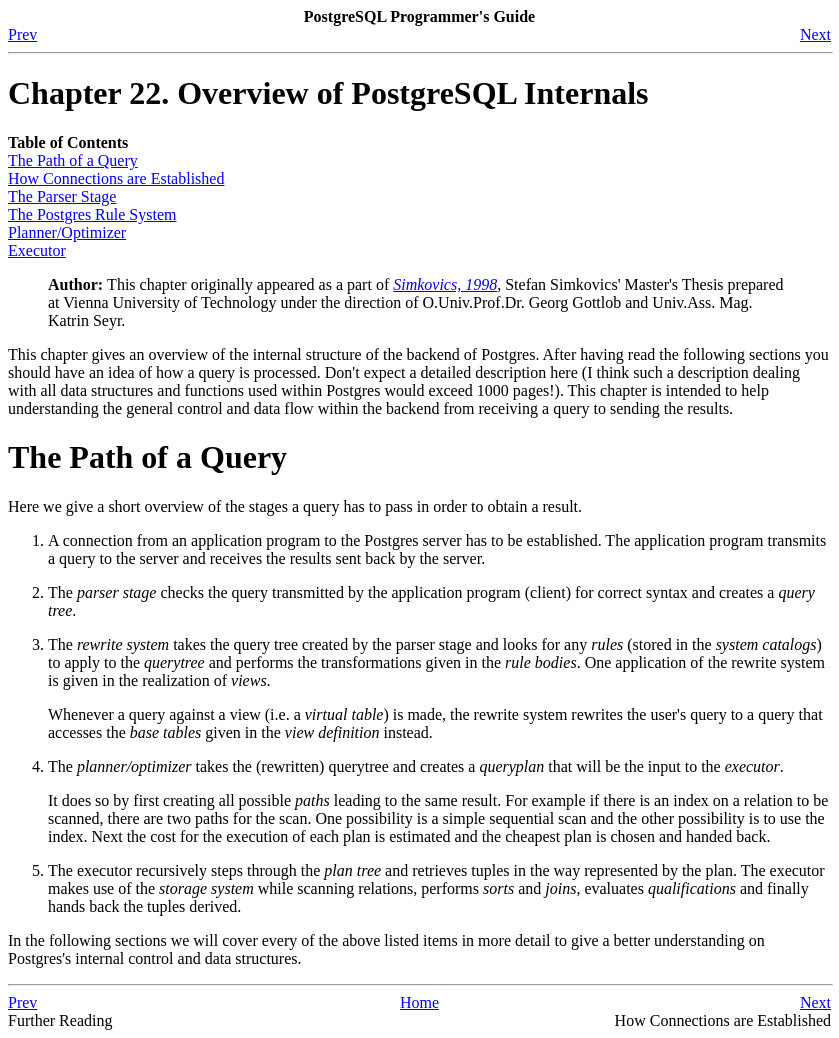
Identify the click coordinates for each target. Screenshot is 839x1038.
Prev (22, 34)
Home (419, 1002)
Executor (37, 250)
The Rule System (92, 214)
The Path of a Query (73, 160)
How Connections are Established (116, 178)
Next (815, 34)
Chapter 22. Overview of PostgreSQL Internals (328, 93)
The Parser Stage (62, 196)
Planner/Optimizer (67, 232)
